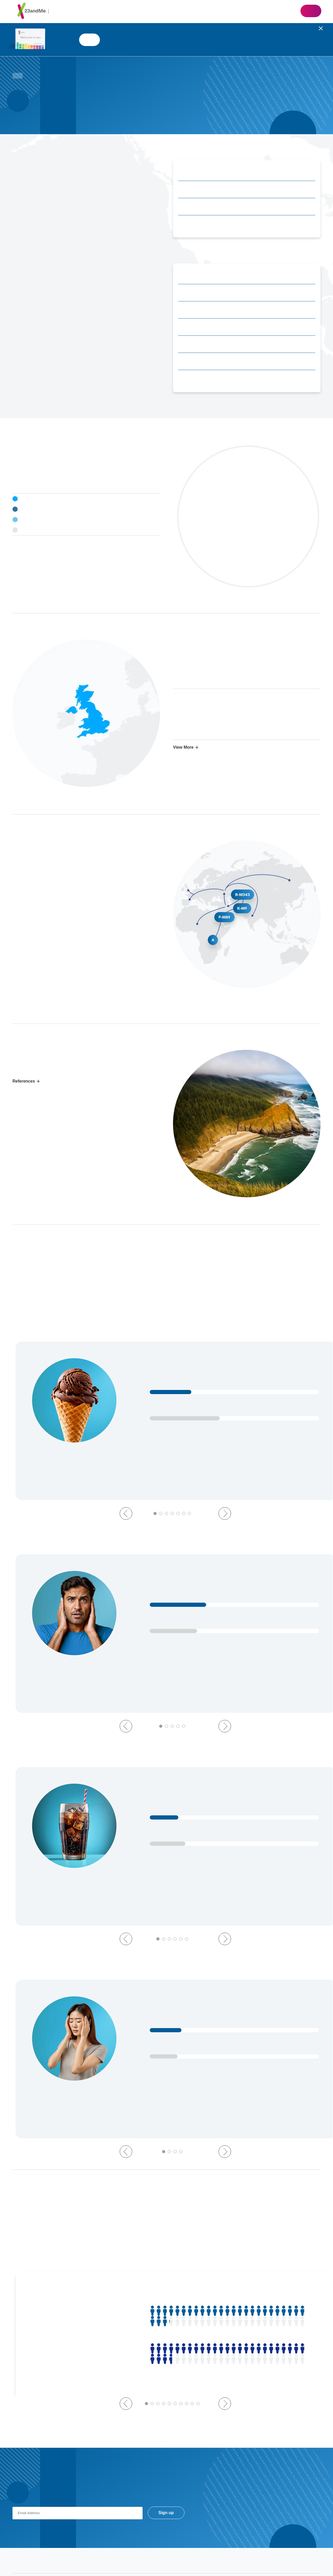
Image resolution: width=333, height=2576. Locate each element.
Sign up (166, 2360)
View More (183, 747)
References (23, 1081)
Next (225, 1472)
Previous (126, 1472)
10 (198, 2251)
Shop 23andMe (89, 40)
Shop (310, 11)
